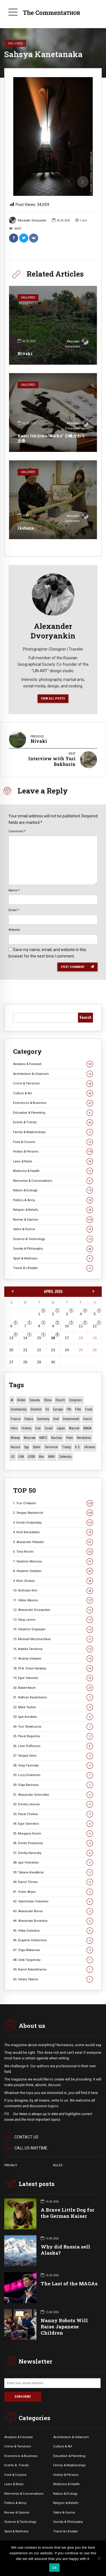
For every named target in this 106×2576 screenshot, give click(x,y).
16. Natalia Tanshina (53, 1649)
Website (14, 930)
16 (53, 1338)
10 (67, 1326)
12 (95, 1326)
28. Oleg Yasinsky (53, 1765)
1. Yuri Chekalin (53, 1503)
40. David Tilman (53, 1882)
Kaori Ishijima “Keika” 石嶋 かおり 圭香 (51, 438)
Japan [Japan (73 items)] (61, 1428)
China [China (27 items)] (47, 1400)
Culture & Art (53, 1093)
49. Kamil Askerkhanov (53, 1969)
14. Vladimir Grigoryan (53, 1629)
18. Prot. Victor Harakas (53, 1668)
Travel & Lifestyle (53, 1268)
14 (25, 1338)
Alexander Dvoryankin (27, 220)
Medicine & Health (53, 1171)
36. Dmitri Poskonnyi (53, 1843)
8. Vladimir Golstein (53, 1571)
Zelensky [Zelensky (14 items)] (65, 1457)
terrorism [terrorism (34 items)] (51, 1447)
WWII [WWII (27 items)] (51, 1457)
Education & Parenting (53, 1113)
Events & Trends (53, 1122)
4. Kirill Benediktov (53, 1532)
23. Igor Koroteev (53, 1717)
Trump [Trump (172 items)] (66, 1447)
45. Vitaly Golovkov (53, 1931)
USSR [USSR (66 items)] (31, 1457)
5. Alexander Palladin (53, 1542)
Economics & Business (53, 1103)
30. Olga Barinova (53, 1785)
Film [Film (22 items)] (78, 1409)
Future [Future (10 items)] (28, 1419)
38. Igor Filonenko (53, 1862)
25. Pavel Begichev (53, 1736)
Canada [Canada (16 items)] (34, 1400)
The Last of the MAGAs (69, 2283)
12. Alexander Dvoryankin (53, 1610)
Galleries (15, 43)
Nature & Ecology (53, 1190)
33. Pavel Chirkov (53, 1814)
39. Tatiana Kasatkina (53, 1872)
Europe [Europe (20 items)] (58, 1409)
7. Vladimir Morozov (53, 1561)
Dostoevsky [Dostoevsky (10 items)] (19, 1409)
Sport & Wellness (53, 1258)
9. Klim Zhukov (53, 1581)
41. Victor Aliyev (53, 1892)
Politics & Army (53, 1200)
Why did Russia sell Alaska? (65, 2249)
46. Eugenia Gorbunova (53, 1940)
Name (14, 890)
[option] (53, 136)
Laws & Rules (53, 1161)
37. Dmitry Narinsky (53, 1853)
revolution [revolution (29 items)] (84, 1438)
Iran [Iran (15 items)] (38, 1428)
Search (85, 1017)
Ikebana (26, 528)
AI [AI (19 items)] (12, 1400)
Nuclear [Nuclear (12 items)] (56, 1438)
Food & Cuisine (53, 1142)
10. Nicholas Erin (53, 1590)
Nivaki (25, 353)
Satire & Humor (53, 1229)
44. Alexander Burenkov (53, 1921)
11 (81, 1326)
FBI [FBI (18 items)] (69, 1409)
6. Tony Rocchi (53, 1552)
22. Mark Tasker (53, 1707)
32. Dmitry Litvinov (53, 1804)
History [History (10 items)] (26, 1428)
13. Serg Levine (53, 1620)
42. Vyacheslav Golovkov (53, 1901)
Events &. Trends (16, 2465)
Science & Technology (53, 1239)
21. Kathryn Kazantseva (53, 1697)
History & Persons (53, 1151)
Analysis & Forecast (53, 1064)
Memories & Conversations (53, 1181)
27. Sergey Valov (53, 1756)
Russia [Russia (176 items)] (15, 1447)
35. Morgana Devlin (53, 1833)
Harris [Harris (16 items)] (87, 1419)
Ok (54, 2568)
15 (39, 1338)
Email (13, 910)
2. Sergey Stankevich (53, 1513)
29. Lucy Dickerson (53, 1775)
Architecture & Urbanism (53, 1074)
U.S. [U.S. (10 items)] (77, 1447)
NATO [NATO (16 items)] (43, 1438)
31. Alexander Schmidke (53, 1795)
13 (11, 1338)
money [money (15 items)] (15, 1438)
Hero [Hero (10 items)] (14, 1428)
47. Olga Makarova (53, 1950)
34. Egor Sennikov (53, 1824)
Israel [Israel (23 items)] (49, 1428)
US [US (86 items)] (12, 1457)
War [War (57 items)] (41, 1457)
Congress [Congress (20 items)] (75, 1400)
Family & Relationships (53, 1132)
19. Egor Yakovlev (53, 1678)
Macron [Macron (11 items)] (74, 1428)
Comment (16, 831)
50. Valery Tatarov (53, 1979)
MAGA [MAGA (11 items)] (87, 1428)
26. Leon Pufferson (53, 1746)
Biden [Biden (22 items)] (21, 1400)
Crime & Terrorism (53, 1083)
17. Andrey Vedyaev (53, 1658)
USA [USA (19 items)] (21, 1457)
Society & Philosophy (53, 1248)
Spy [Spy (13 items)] (26, 1447)
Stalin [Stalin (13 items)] (36, 1447)
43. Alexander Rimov (53, 1911)
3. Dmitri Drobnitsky (53, 1523)
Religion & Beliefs (53, 1210)
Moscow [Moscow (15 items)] (29, 1438)
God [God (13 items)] (56, 1419)
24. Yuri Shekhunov (53, 1727)
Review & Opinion (53, 1220)
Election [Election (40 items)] (36, 1409)
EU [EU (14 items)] (47, 1409)
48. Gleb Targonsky (53, 1960)
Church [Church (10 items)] (60, 1400)
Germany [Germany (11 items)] (43, 1419)
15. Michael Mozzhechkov (53, 1639)
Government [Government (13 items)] (71, 1419)
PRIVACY (10, 2165)
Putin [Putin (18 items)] (69, 1438)
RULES (57, 2165)
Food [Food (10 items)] (88, 1409)
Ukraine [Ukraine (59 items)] (89, 1447)
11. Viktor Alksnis (53, 1600)
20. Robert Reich (53, 1688)
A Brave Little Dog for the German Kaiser (67, 2213)
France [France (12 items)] (15, 1419)
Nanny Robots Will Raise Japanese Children (64, 2326)
